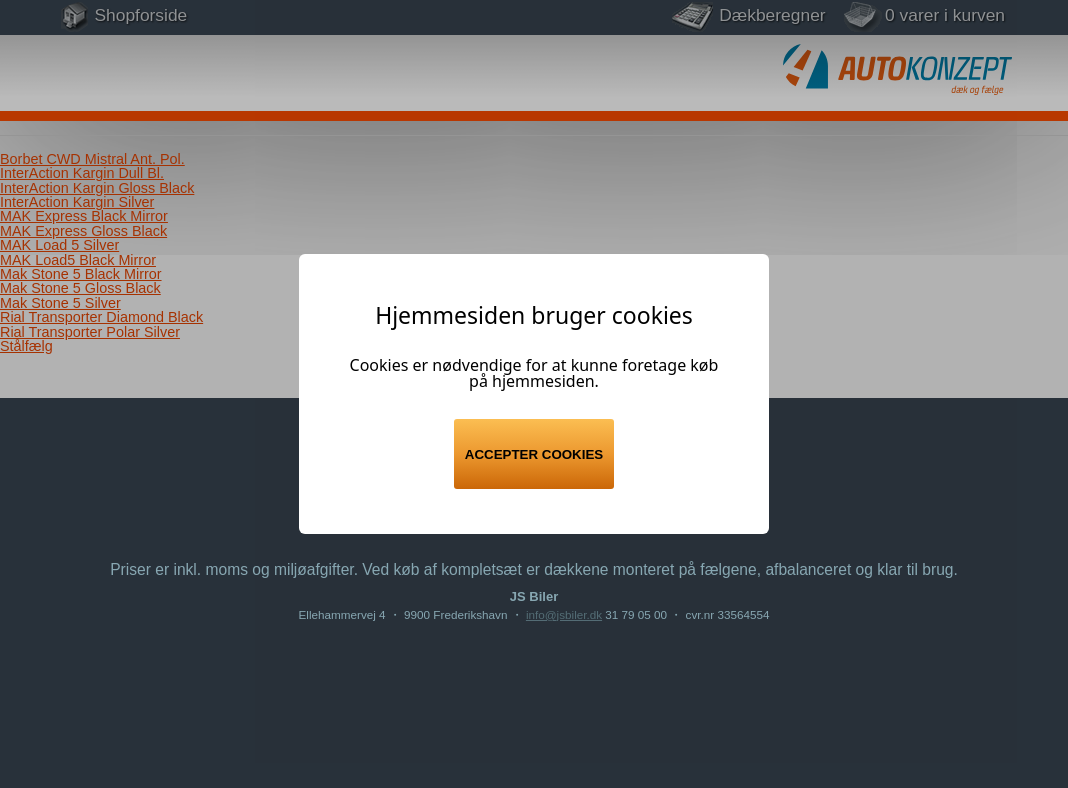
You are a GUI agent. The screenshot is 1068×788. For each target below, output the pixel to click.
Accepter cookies (534, 454)
